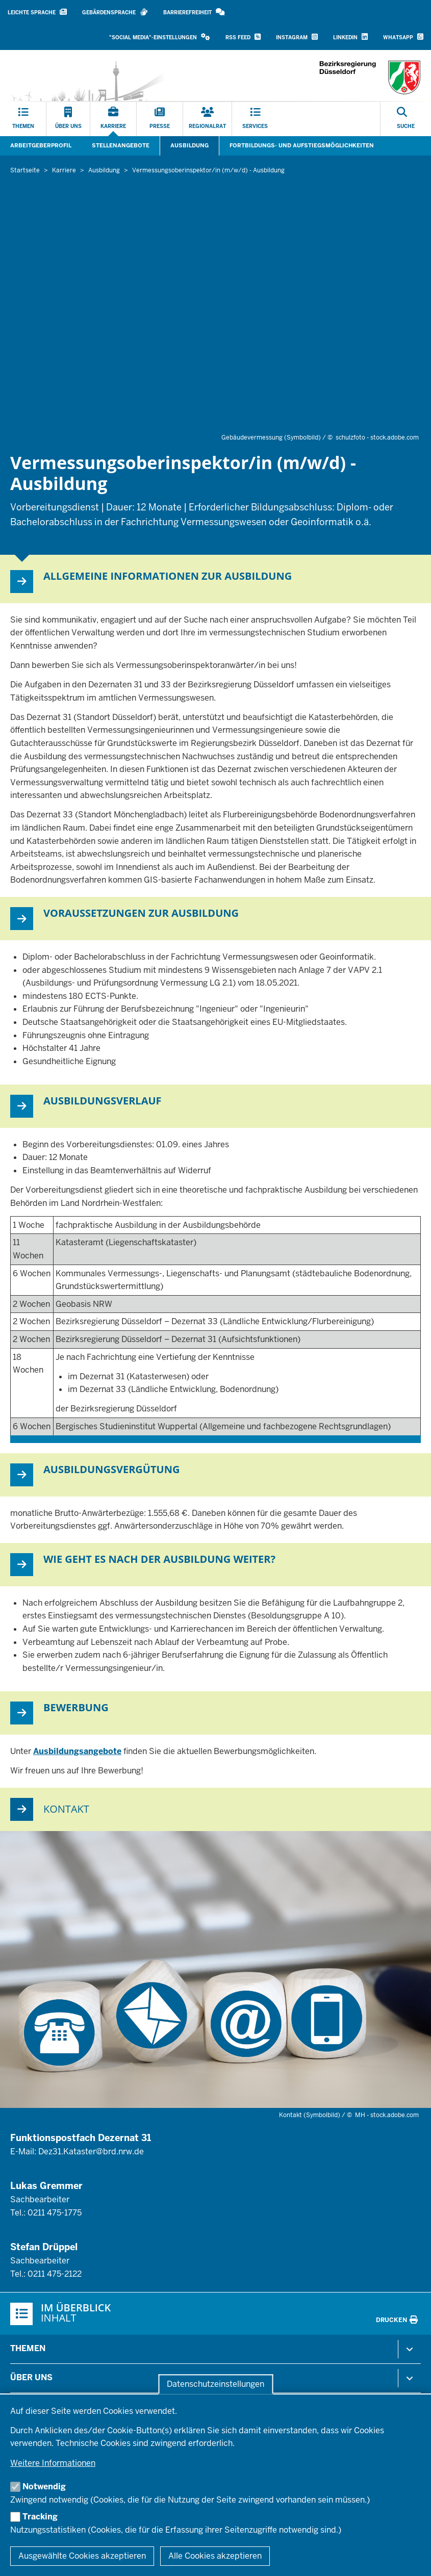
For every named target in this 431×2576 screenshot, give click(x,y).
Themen (27, 2348)
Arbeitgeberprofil (40, 145)
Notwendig (44, 2486)
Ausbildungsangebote (77, 1751)
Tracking (40, 2516)
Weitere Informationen (52, 2463)
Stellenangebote (120, 145)
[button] (160, 37)
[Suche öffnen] (406, 119)
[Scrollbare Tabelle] (215, 1329)
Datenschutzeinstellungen (215, 2384)
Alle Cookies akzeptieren (215, 2556)
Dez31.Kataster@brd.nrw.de (91, 2151)
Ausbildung (189, 145)
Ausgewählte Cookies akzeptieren (82, 2556)
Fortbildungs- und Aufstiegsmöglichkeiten (302, 145)
